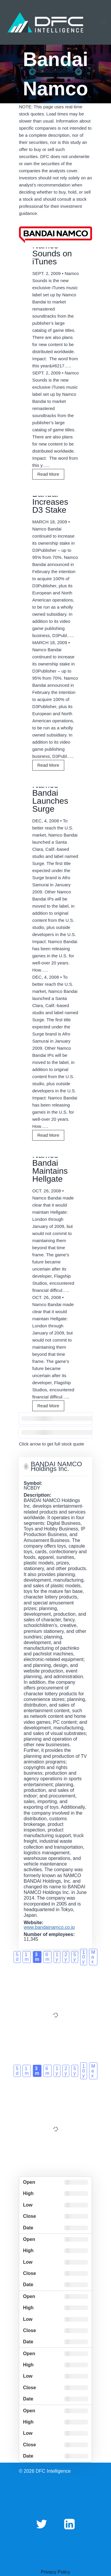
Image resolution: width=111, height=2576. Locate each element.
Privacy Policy (55, 2572)
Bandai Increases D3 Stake (50, 502)
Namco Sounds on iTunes (52, 254)
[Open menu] (102, 22)
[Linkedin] (69, 2524)
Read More (50, 475)
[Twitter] (41, 2524)
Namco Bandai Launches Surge (50, 797)
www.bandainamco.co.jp (49, 1927)
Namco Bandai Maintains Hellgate (50, 1167)
